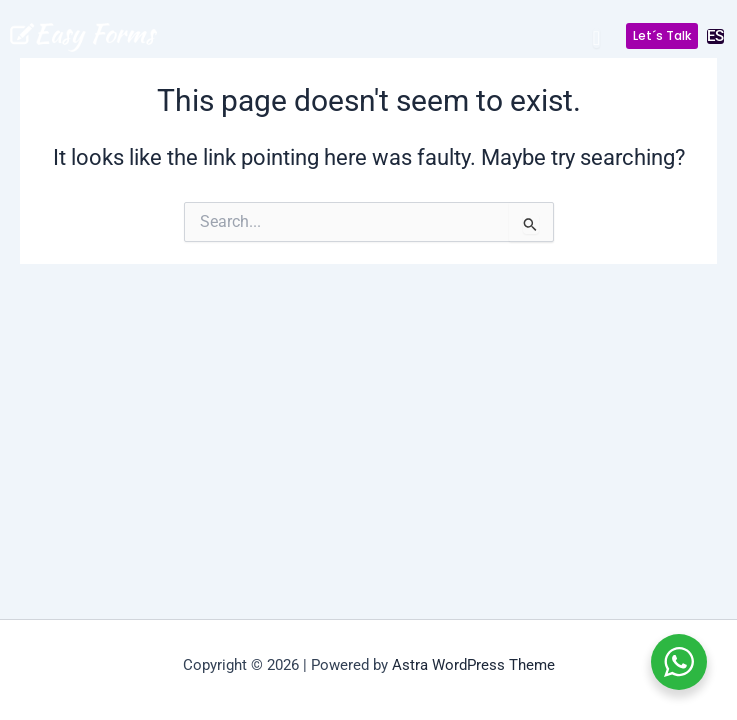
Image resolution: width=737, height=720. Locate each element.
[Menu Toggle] (596, 38)
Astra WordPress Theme (473, 665)
